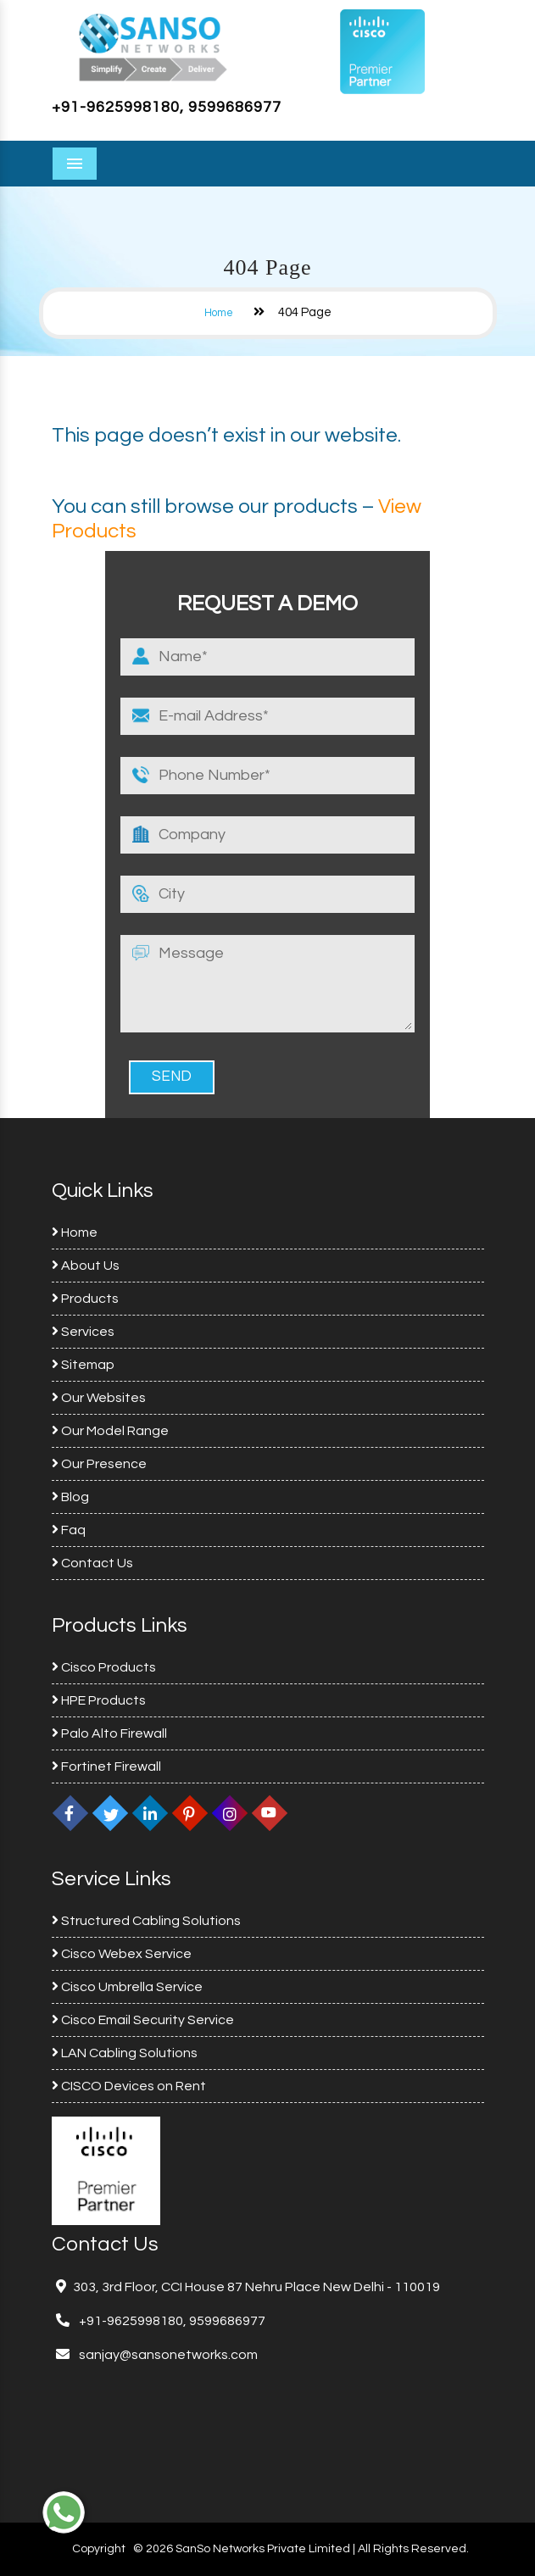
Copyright (98, 2549)
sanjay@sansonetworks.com (167, 2355)
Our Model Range (110, 1431)
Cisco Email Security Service (143, 2020)
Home (218, 313)
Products (85, 1298)
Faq (69, 1530)
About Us (86, 1265)
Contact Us (92, 1563)
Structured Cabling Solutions (146, 1921)
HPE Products (99, 1700)
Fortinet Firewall (106, 1766)
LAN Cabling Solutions (125, 2053)
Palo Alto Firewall (109, 1733)
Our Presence (99, 1464)
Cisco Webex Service (122, 1954)
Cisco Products (104, 1667)
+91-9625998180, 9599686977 (166, 107)
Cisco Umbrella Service (127, 1987)
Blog (70, 1497)
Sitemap (83, 1364)
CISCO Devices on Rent (129, 2086)
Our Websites (99, 1398)
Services (83, 1331)
